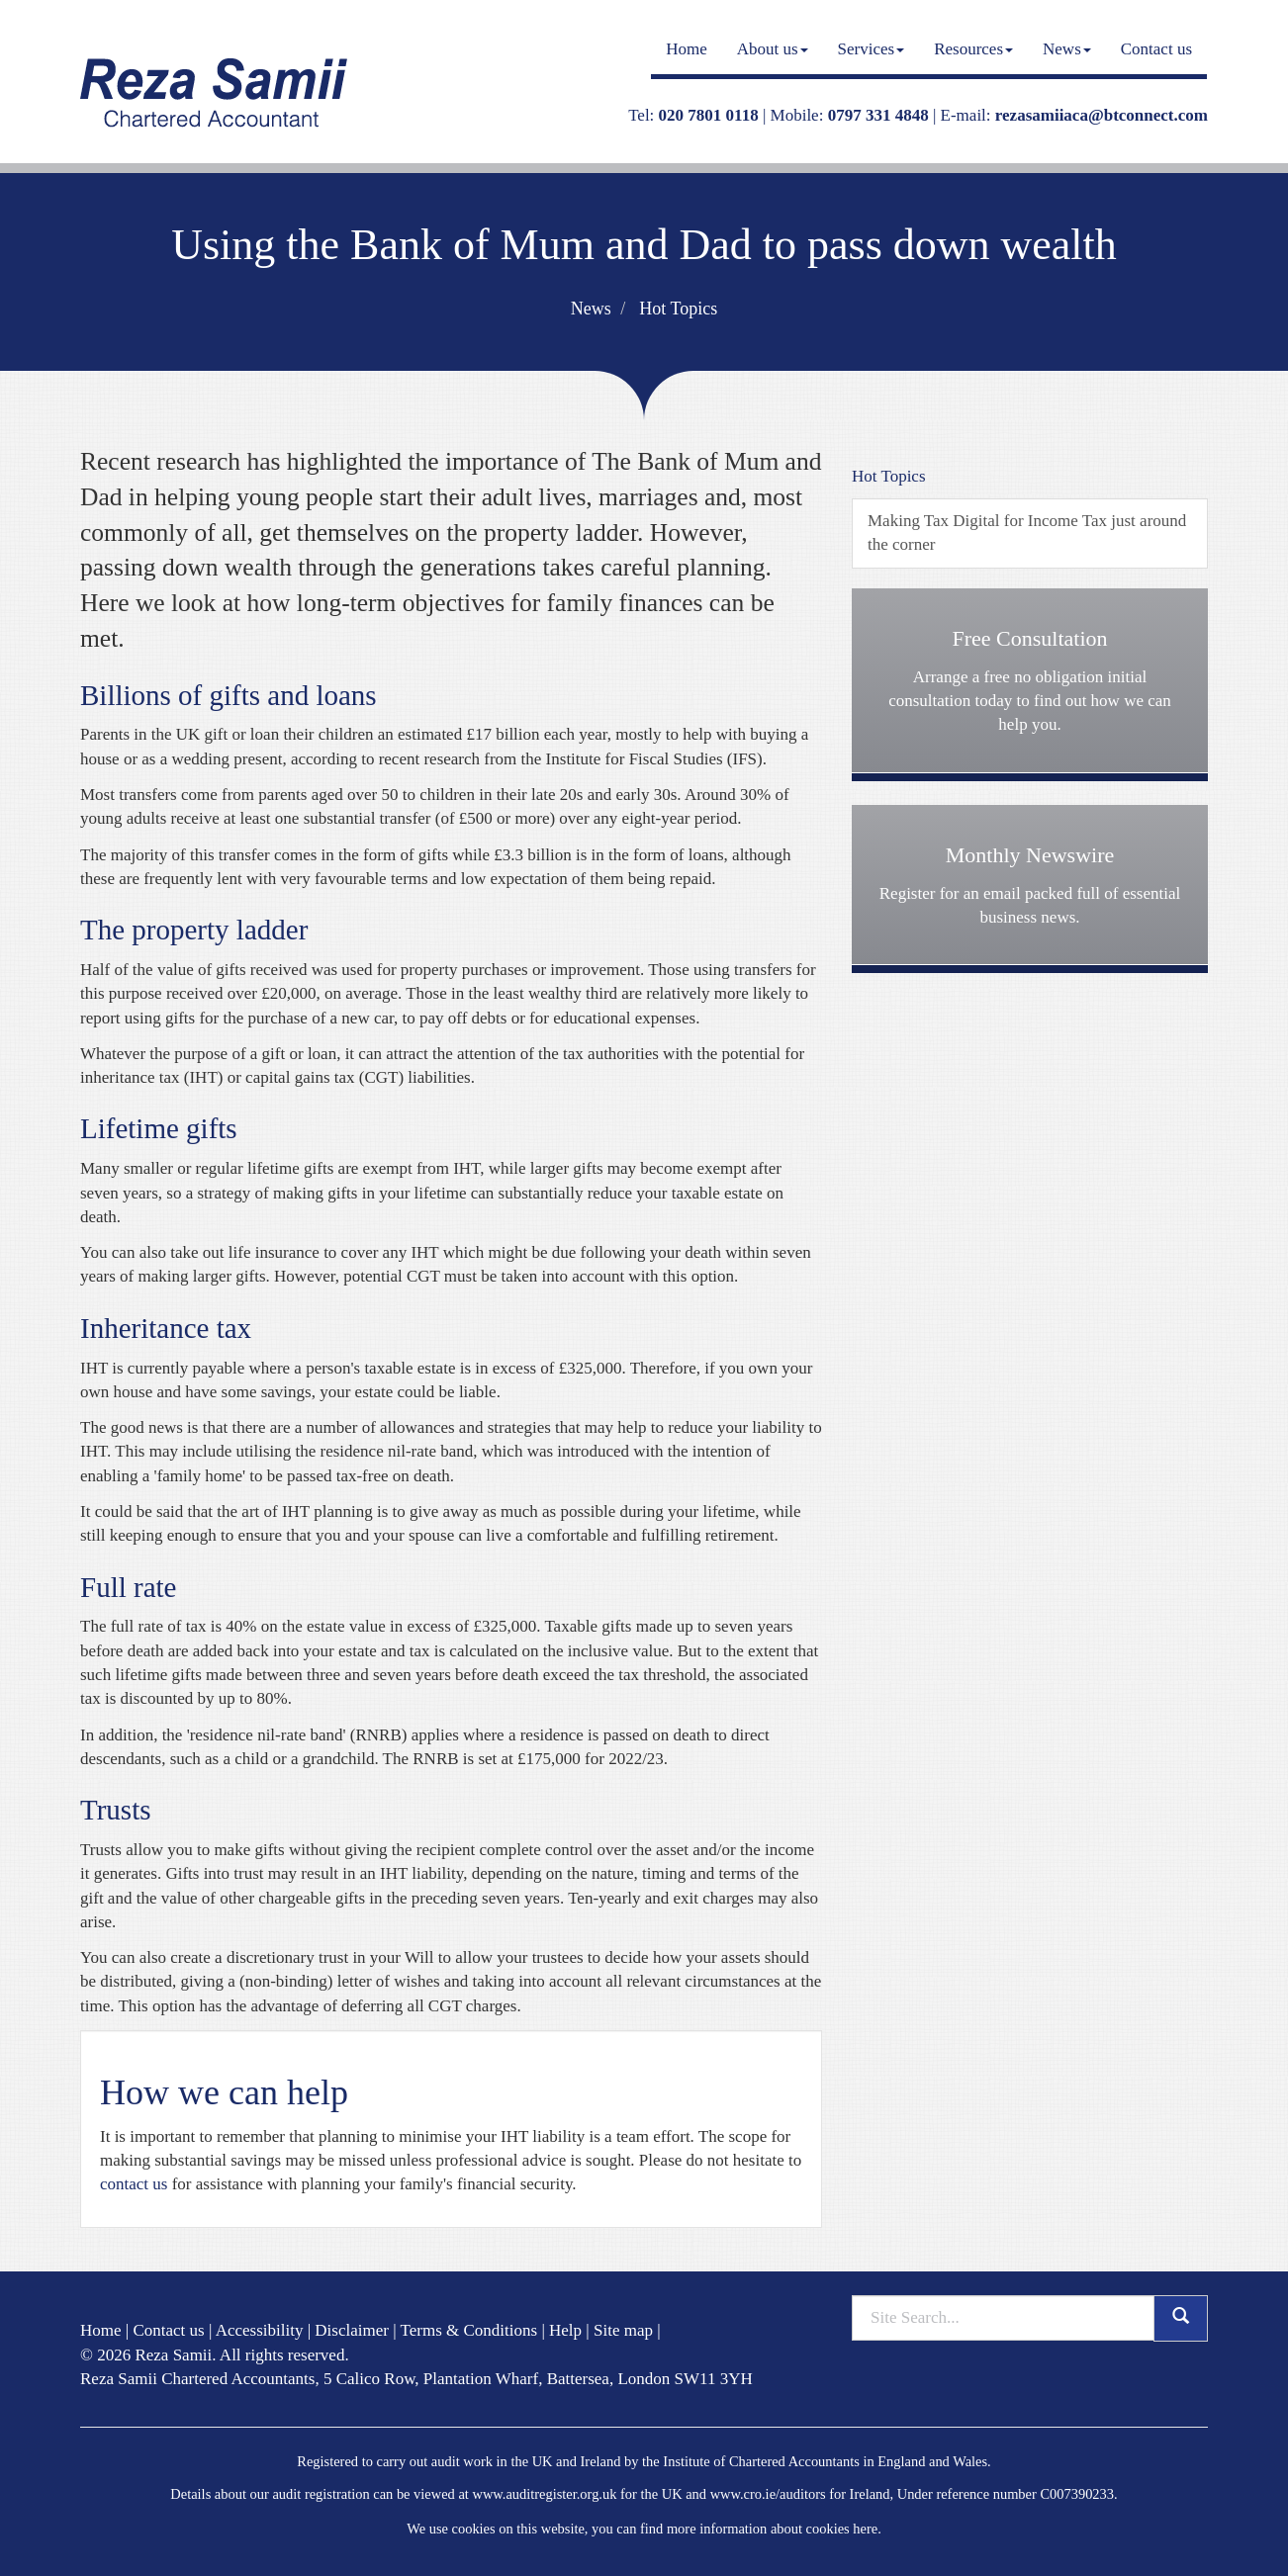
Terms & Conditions (469, 2330)
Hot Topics (678, 308)
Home (686, 49)
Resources (973, 49)
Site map (623, 2330)
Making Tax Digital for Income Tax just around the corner (1027, 532)
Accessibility (260, 2330)
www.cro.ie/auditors (768, 2494)
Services (871, 49)
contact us (133, 2184)
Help (565, 2330)
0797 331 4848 (878, 115)
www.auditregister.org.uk (544, 2494)
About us (772, 49)
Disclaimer (352, 2330)
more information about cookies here (772, 2528)
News (1067, 49)
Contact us (1156, 49)
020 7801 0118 (709, 115)
